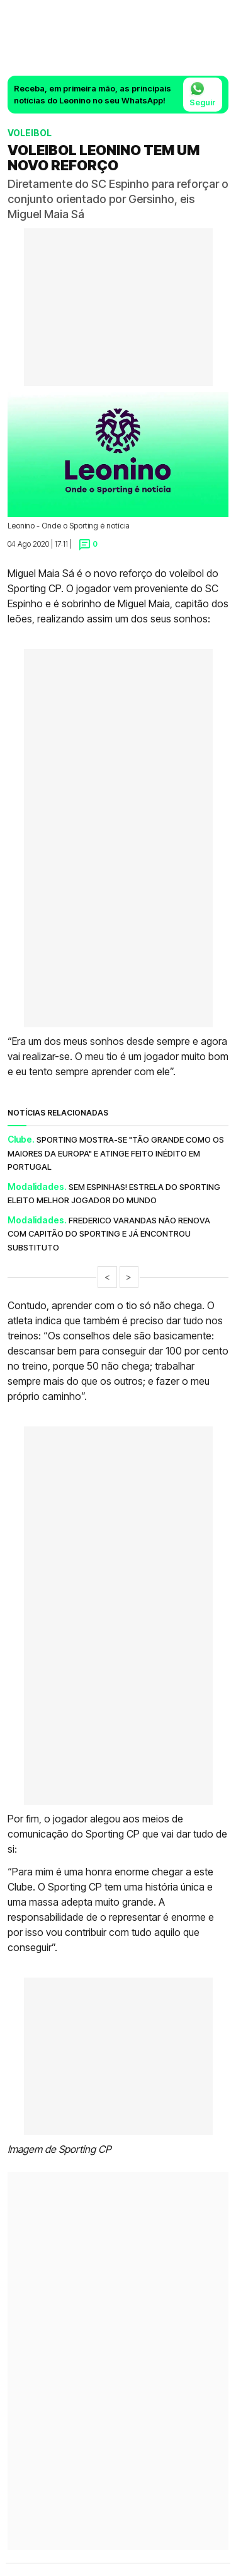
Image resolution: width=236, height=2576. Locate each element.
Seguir (202, 94)
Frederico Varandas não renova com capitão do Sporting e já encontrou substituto (109, 1233)
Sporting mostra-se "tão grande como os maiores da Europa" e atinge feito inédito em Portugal (116, 1153)
